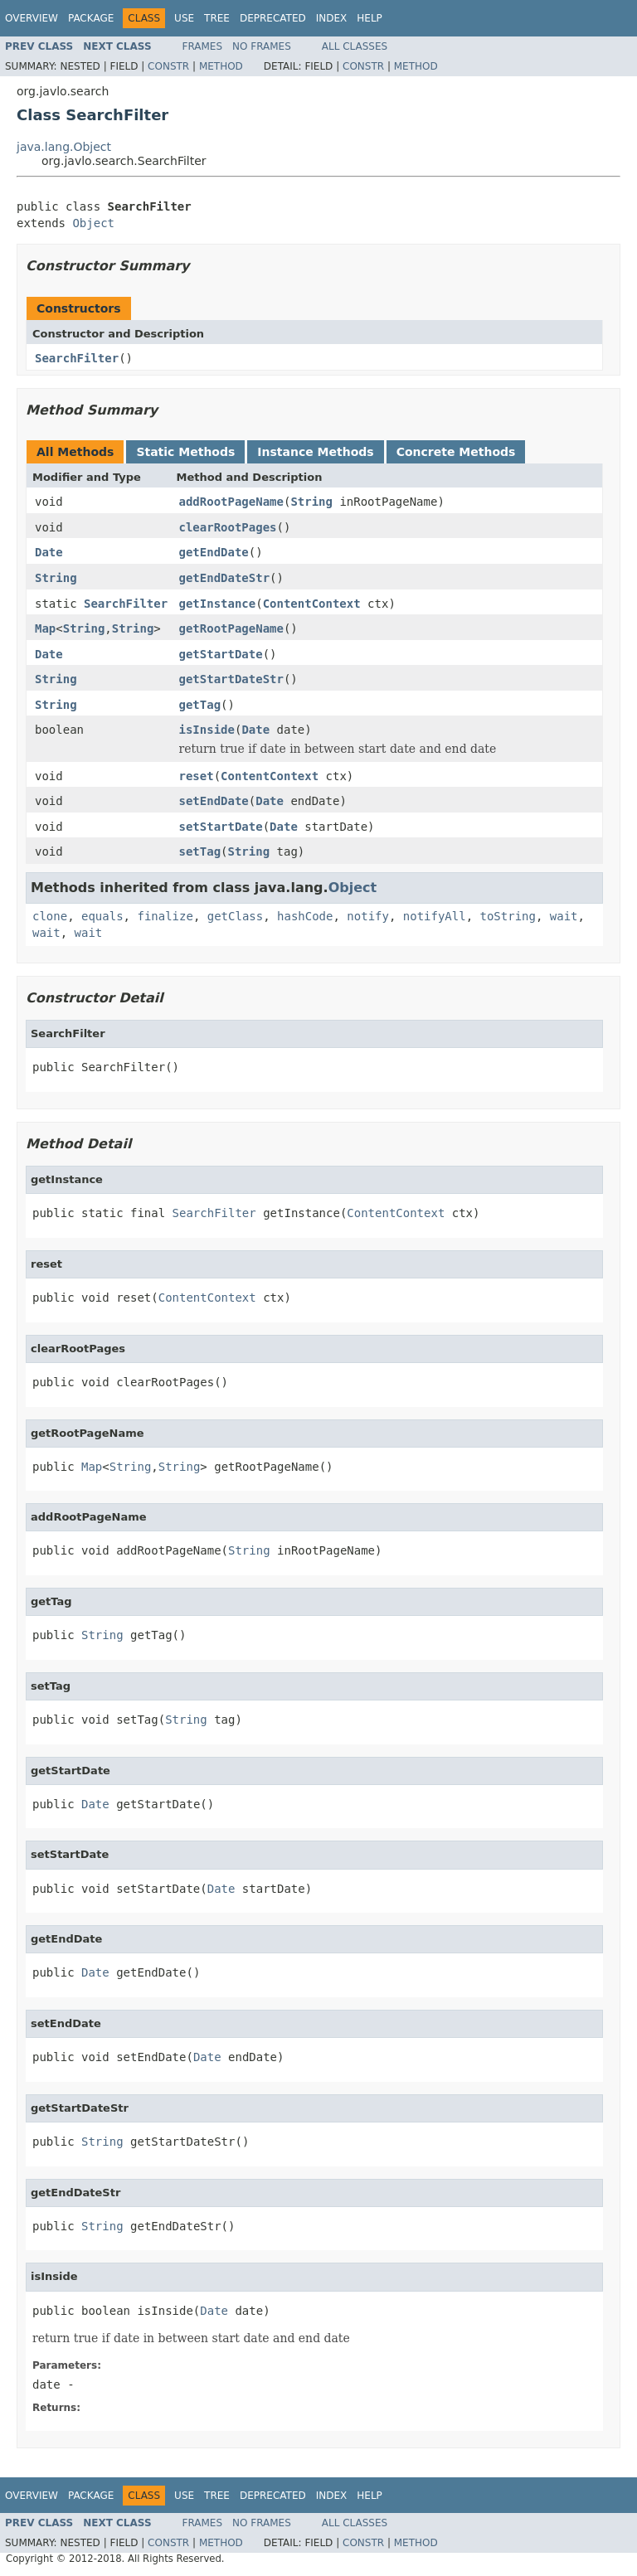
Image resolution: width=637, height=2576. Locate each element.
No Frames (261, 46)
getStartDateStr (231, 679)
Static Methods (185, 451)
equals (102, 916)
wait (564, 916)
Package (91, 18)
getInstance (217, 603)
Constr (168, 66)
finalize (164, 916)
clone (49, 916)
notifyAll (434, 916)
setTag (200, 851)
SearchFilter (77, 358)
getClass (235, 916)
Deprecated (273, 18)
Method (221, 66)
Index (332, 18)
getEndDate (214, 552)
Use (184, 18)
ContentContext (312, 603)
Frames (202, 46)
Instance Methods (315, 451)
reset (196, 776)
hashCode (305, 916)
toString (508, 916)
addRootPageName (231, 501)
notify (368, 916)
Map (45, 628)
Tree (217, 18)
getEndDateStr (224, 578)
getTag (200, 704)
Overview (31, 18)
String (311, 501)
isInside (207, 729)
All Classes (354, 46)
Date (49, 552)
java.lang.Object (64, 146)
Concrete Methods (456, 451)
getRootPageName (231, 628)
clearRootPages (228, 527)
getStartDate (221, 654)
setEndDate (214, 801)
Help (369, 18)
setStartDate (221, 826)
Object (93, 223)
